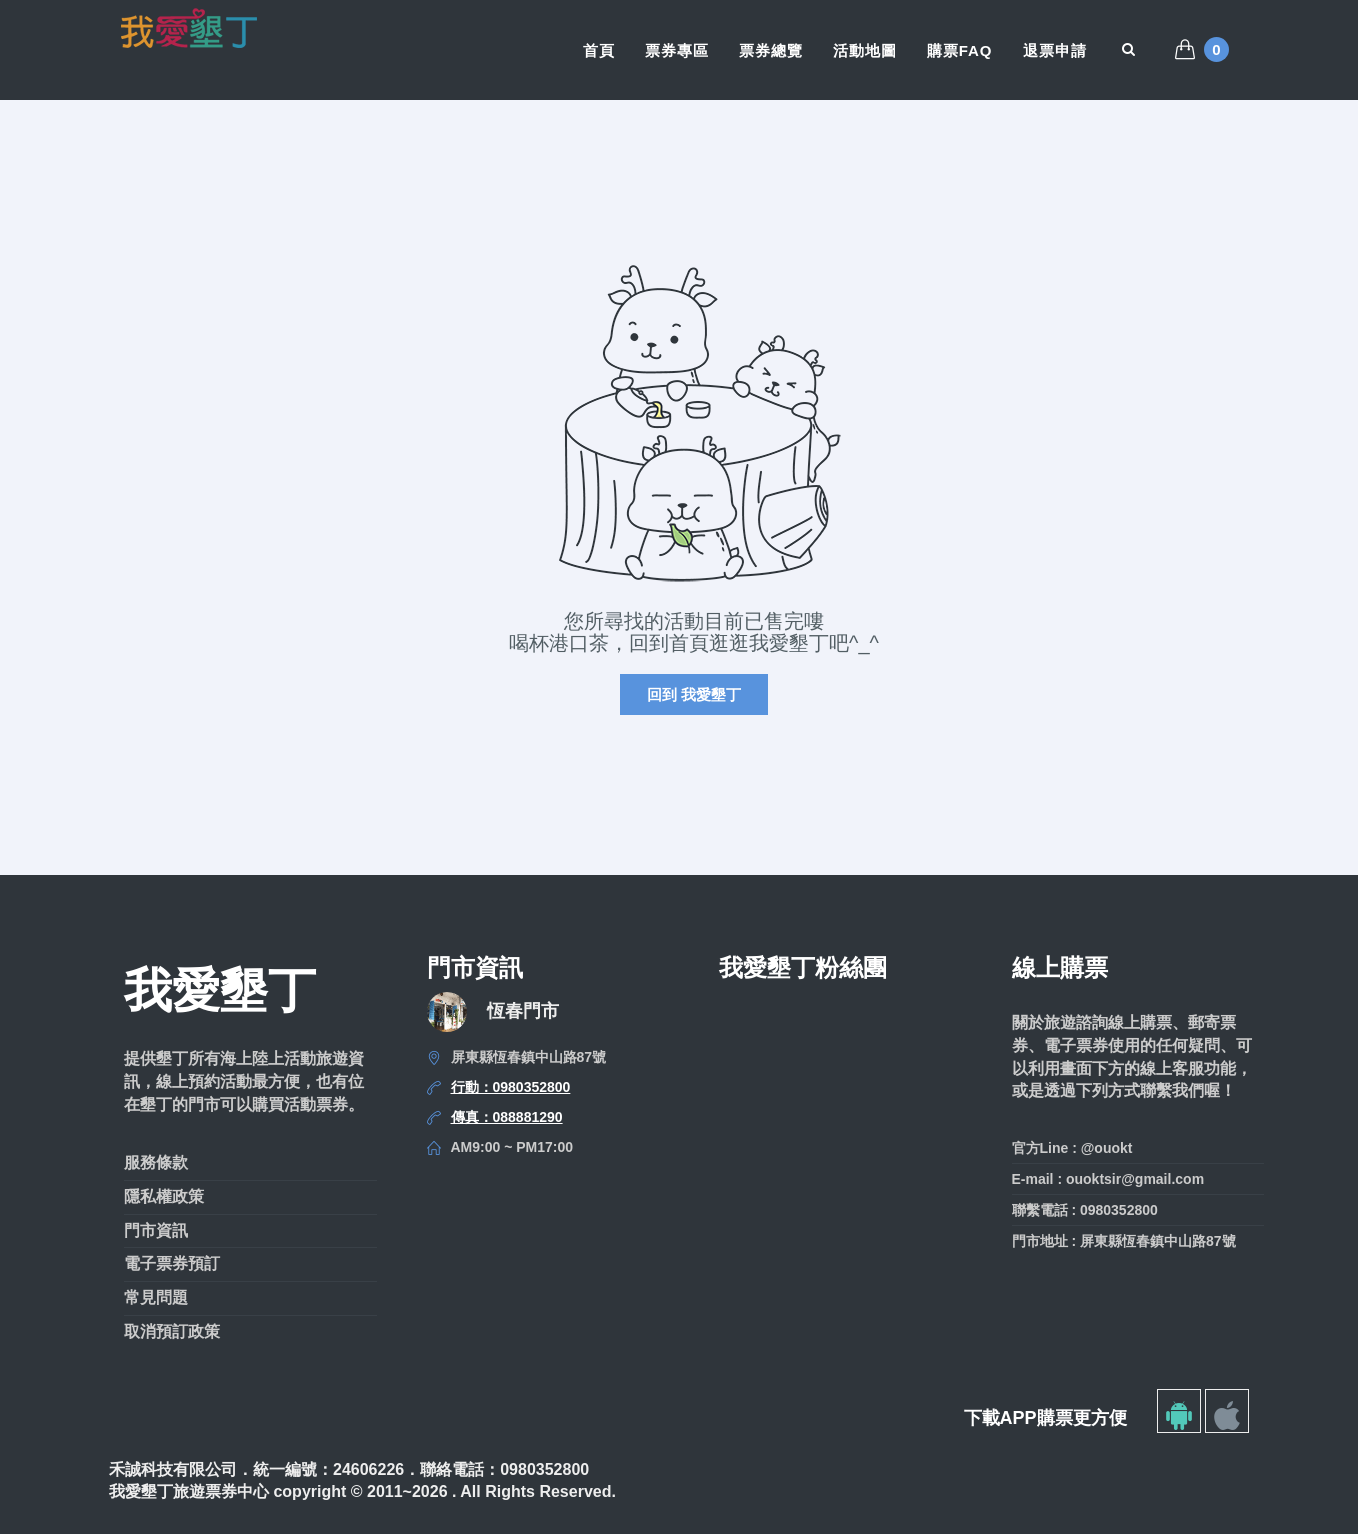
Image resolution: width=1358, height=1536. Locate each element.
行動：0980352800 (511, 1089)
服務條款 (156, 1164)
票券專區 (677, 50)
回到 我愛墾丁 (694, 696)
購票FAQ (960, 50)
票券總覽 (771, 50)
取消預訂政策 (172, 1333)
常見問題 (156, 1299)
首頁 (599, 50)
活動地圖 (865, 50)
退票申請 (1055, 50)
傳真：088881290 (507, 1119)
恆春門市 (523, 1013)
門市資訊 (156, 1231)
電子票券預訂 (172, 1265)
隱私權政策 (164, 1198)
